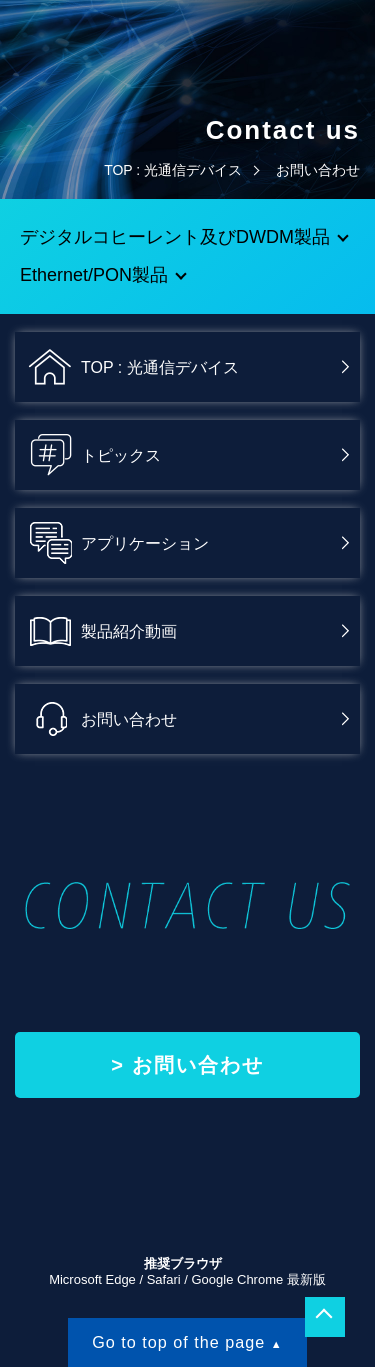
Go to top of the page (178, 1342)
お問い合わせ (198, 1065)
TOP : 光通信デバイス (173, 170)
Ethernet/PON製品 (94, 275)
